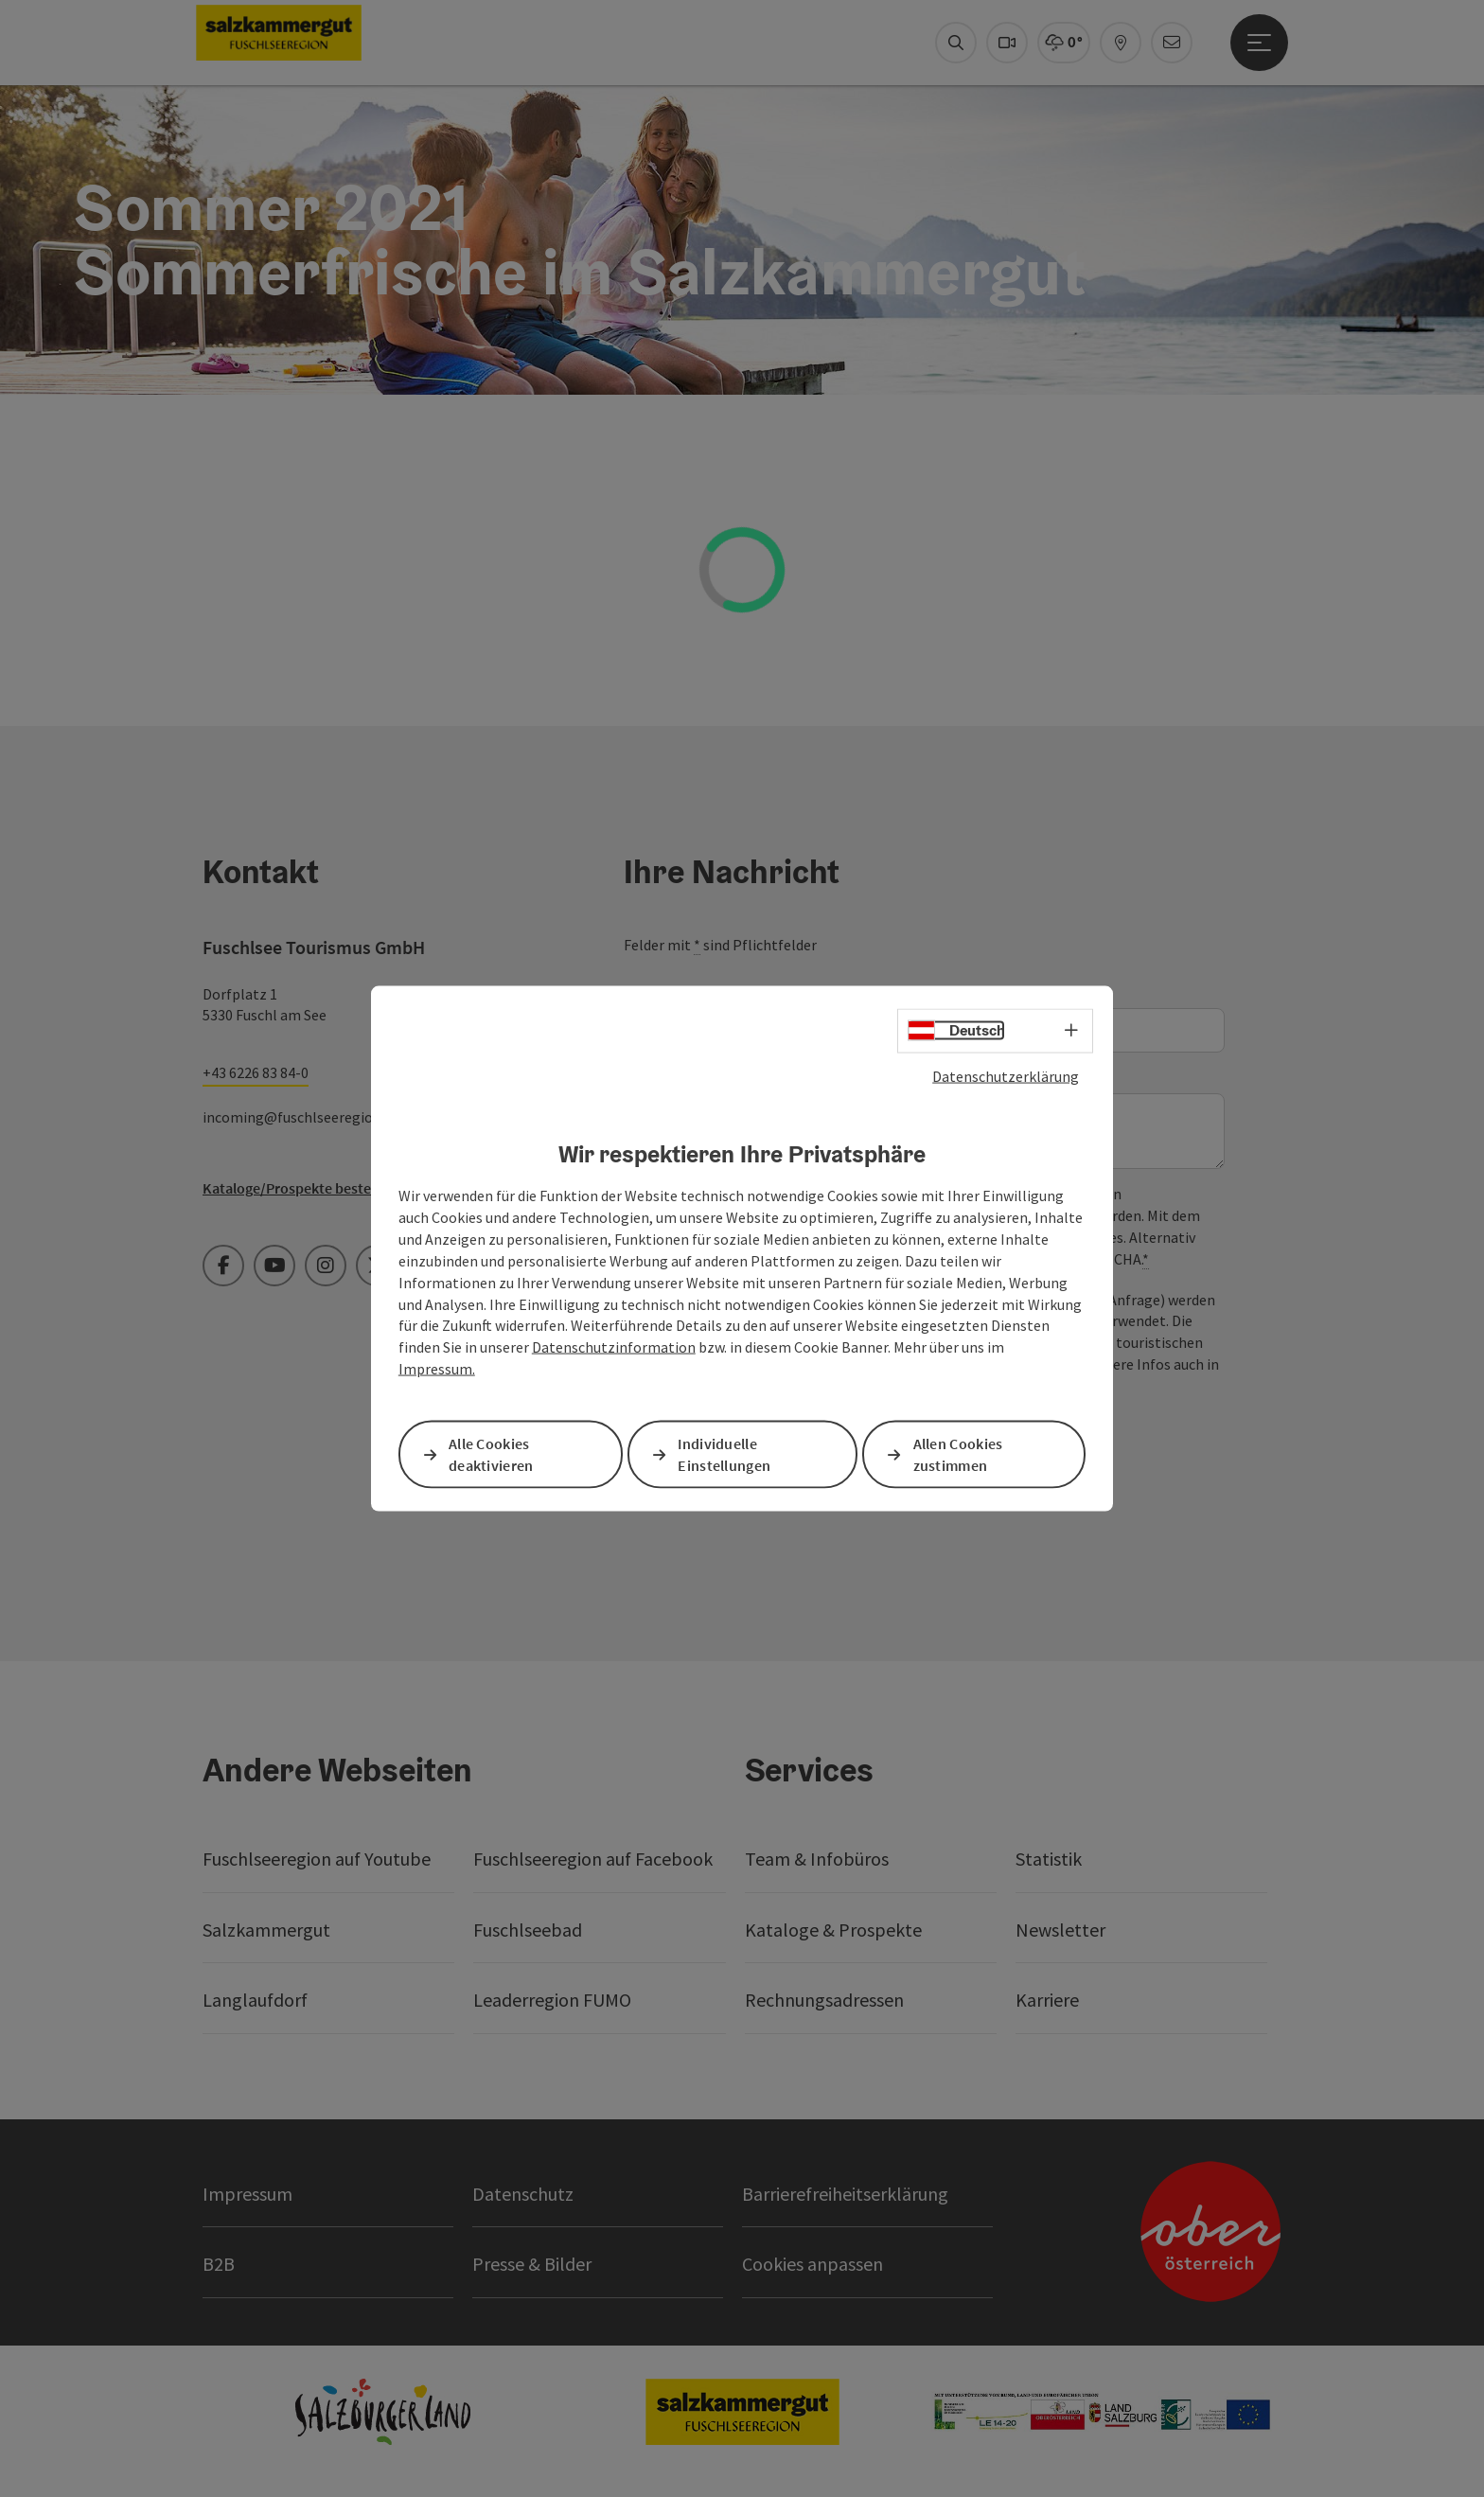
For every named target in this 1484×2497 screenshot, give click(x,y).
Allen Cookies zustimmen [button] (958, 1454)
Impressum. (436, 1368)
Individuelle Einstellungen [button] (724, 1454)
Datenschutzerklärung (1005, 1076)
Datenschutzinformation (614, 1346)
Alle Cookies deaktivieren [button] (491, 1454)
